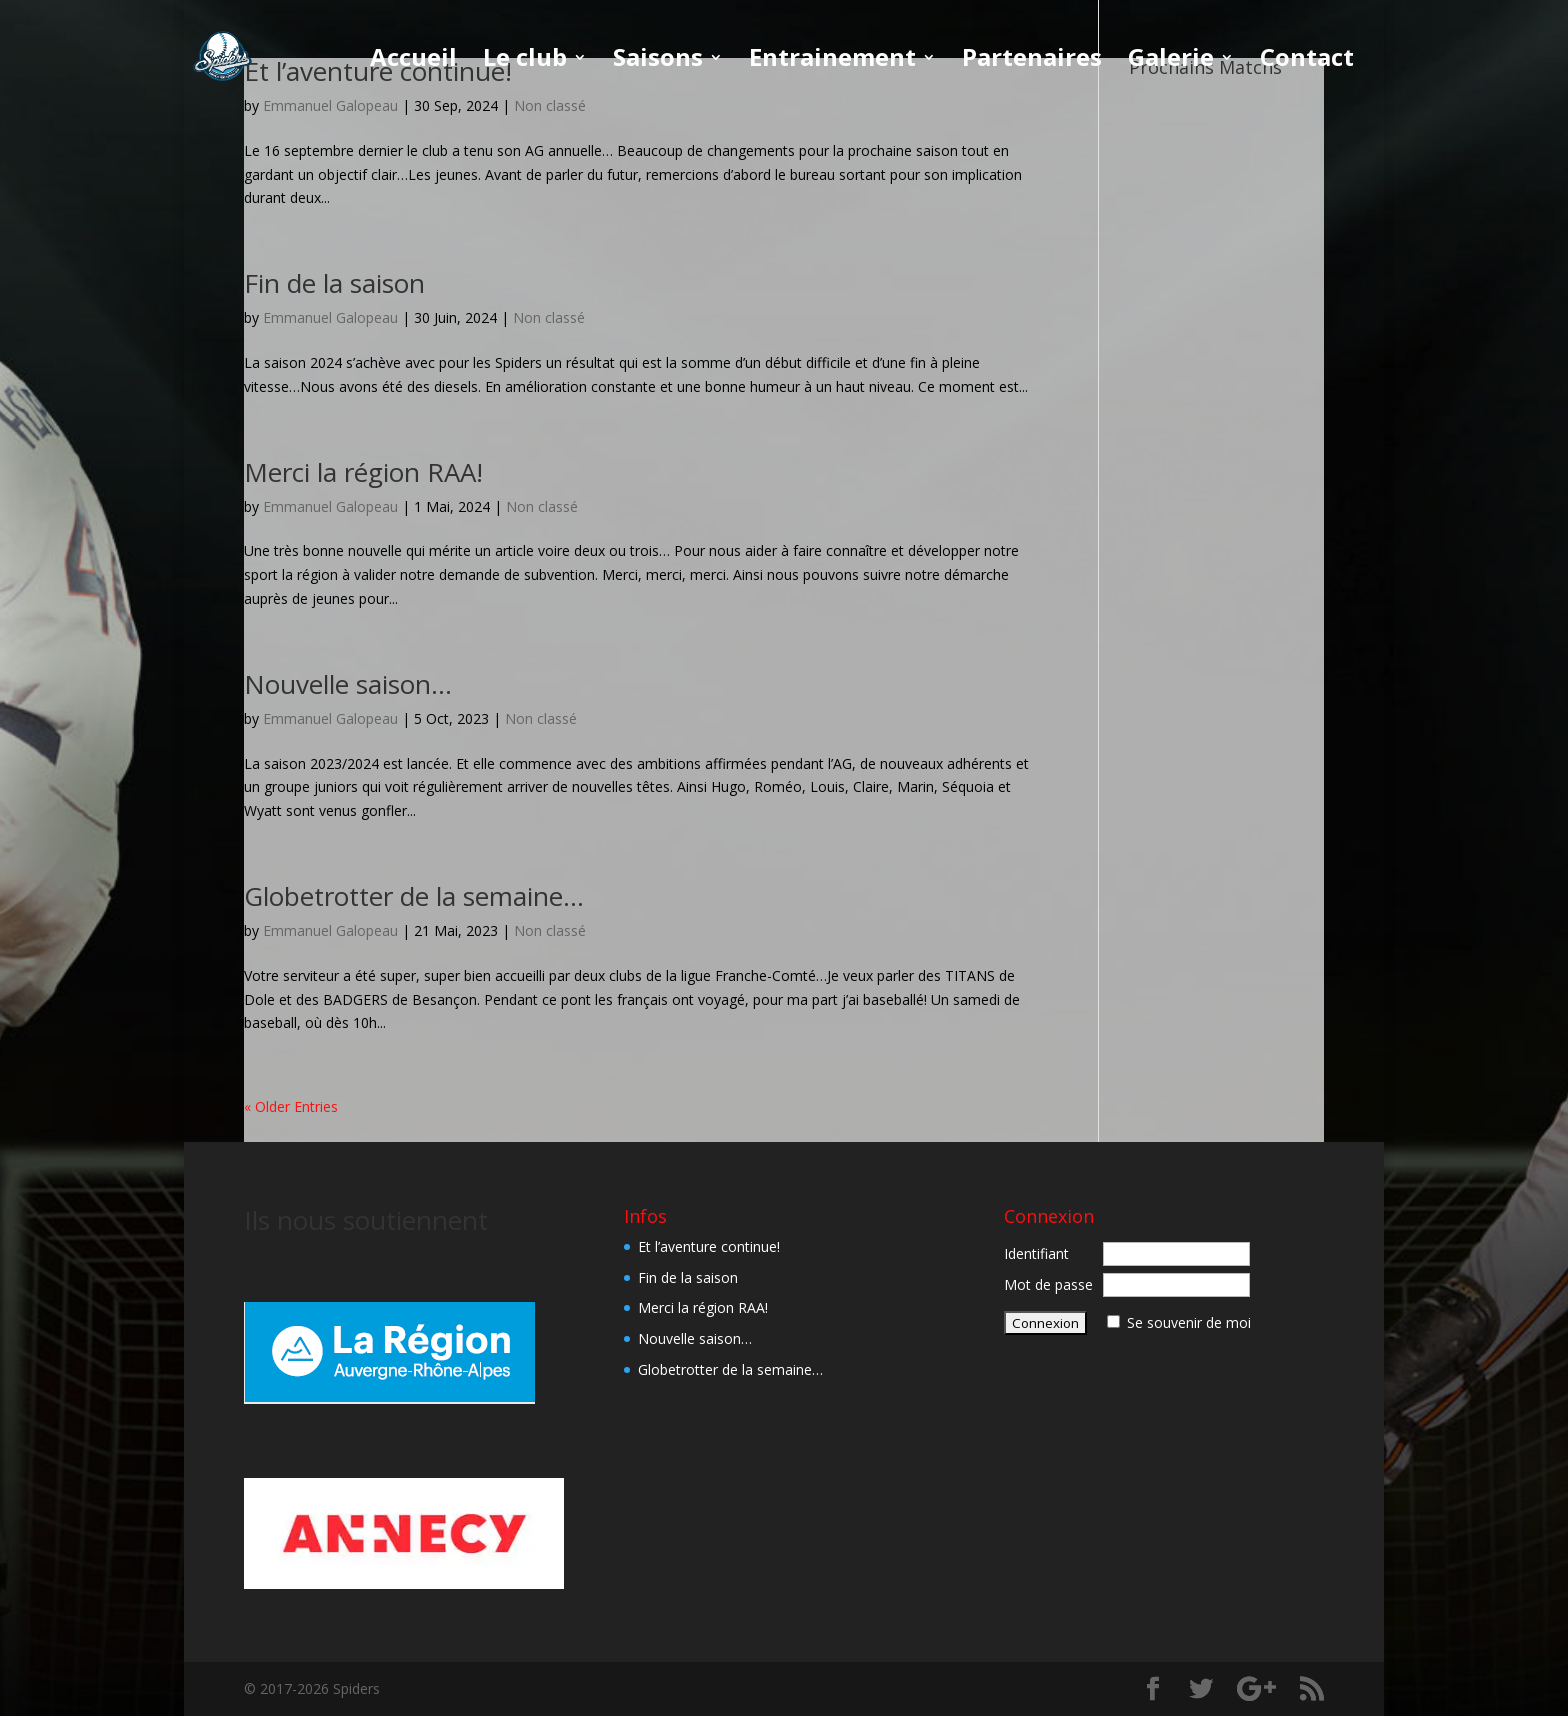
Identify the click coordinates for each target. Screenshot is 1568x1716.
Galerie (1171, 61)
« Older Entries (291, 1106)
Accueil (413, 61)
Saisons (658, 61)
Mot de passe (1048, 1284)
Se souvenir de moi (1189, 1322)
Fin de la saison (334, 283)
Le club (525, 61)
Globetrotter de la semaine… (414, 896)
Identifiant (1036, 1253)
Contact (1307, 61)
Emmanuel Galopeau (330, 317)
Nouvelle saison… (348, 684)
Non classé (549, 317)
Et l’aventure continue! (709, 1246)
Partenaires (1032, 61)
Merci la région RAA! (363, 472)
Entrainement (832, 61)
